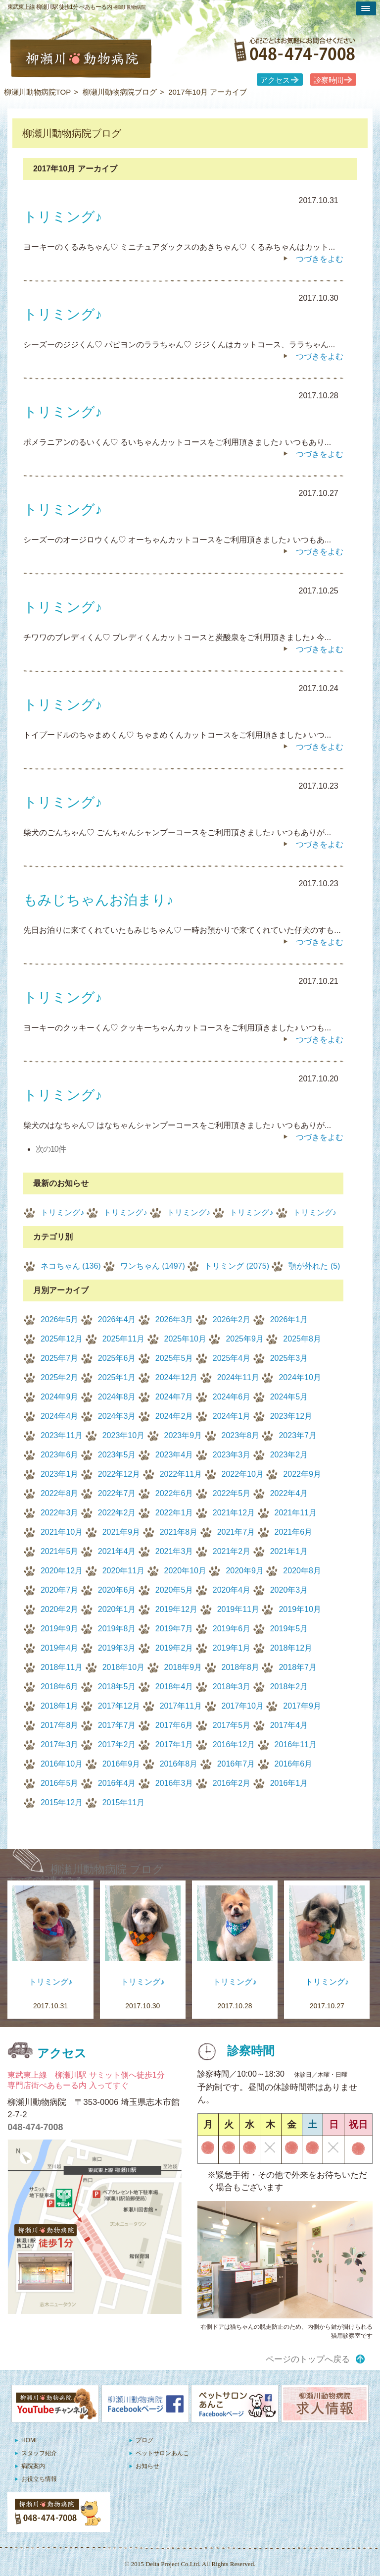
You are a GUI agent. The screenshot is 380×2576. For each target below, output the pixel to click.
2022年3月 (60, 1512)
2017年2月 (117, 1744)
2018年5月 (117, 1686)
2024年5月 (289, 1397)
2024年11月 (238, 1377)
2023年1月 (60, 1474)
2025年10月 (185, 1339)
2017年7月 (117, 1725)
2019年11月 (238, 1609)
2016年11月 (296, 1744)
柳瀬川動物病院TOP (37, 92)
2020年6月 (117, 1590)
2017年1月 (174, 1744)
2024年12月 (176, 1377)
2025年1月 (117, 1377)
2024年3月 (117, 1416)
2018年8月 (241, 1667)
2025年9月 (245, 1339)
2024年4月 (60, 1416)
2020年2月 (60, 1609)
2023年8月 (241, 1435)
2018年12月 (291, 1648)
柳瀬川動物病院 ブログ (107, 1869)
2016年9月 (121, 1764)
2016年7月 (236, 1764)
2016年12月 (234, 1744)
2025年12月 (62, 1339)
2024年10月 (300, 1377)
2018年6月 (60, 1686)
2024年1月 (232, 1416)
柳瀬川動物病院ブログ (120, 92)
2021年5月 (60, 1551)
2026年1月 (289, 1319)
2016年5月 (60, 1783)
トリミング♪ (62, 1212)
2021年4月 (117, 1551)
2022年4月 (289, 1493)
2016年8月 (179, 1764)
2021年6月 (294, 1532)
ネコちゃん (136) (71, 1266)
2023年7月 (298, 1435)
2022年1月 (174, 1512)
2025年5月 (174, 1358)
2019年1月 (232, 1648)
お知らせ (147, 2466)
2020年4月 (232, 1590)
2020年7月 (60, 1590)
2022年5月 (232, 1493)
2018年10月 (123, 1667)
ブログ (144, 2440)
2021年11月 (296, 1512)
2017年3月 (60, 1744)
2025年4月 (232, 1358)
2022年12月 (119, 1474)
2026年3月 (174, 1319)
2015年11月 (123, 1802)
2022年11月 (181, 1474)
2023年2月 (289, 1454)
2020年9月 (245, 1570)
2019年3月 (117, 1648)
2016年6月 (294, 1764)
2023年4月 (174, 1454)
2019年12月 (176, 1609)
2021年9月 (121, 1532)
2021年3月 (174, 1551)
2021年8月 (179, 1532)
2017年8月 (60, 1725)
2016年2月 (232, 1783)
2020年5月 (174, 1590)
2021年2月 (232, 1551)
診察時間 (328, 80)
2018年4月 (174, 1686)
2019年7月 (174, 1628)
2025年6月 (117, 1358)
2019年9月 (60, 1628)
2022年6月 (174, 1493)
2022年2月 (117, 1512)
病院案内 (33, 2466)
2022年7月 (117, 1493)
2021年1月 (289, 1551)
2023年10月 (123, 1435)
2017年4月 (289, 1725)
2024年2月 (174, 1416)
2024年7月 (174, 1397)
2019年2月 (174, 1648)
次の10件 (51, 1149)
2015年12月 (62, 1802)
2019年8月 (117, 1628)
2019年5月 (289, 1628)
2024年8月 (117, 1397)
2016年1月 (289, 1783)
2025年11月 (123, 1339)
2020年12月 (62, 1570)
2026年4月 (117, 1319)
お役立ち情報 (39, 2478)
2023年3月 (232, 1454)
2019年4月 (60, 1648)
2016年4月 (117, 1783)
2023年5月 (117, 1454)
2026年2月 (232, 1319)
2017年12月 (119, 1706)
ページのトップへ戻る (308, 2359)
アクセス (275, 80)
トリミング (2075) (236, 1266)
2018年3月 (232, 1686)
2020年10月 (185, 1570)
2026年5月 (60, 1319)
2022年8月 (60, 1493)
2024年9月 (60, 1397)
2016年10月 (62, 1764)
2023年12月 (291, 1416)
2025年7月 (60, 1358)
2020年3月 (289, 1590)
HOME (30, 2440)
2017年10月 (243, 1706)
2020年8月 (302, 1570)
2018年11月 (62, 1667)
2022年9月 (302, 1474)
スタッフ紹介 (39, 2453)
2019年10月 (300, 1609)
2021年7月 (236, 1532)
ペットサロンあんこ (162, 2453)
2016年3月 (174, 1783)
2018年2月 (289, 1686)
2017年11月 (181, 1706)
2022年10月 (243, 1474)
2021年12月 (234, 1512)
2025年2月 (60, 1377)
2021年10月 (62, 1532)
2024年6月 (232, 1397)
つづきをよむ (319, 259)
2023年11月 (62, 1435)
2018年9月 (183, 1667)
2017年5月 (232, 1725)
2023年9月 (183, 1435)
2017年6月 (174, 1725)
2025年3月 (289, 1358)
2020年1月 (117, 1609)
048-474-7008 (35, 2127)
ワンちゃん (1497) (152, 1266)
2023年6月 (60, 1454)
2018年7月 (298, 1667)
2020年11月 (123, 1570)
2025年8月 (302, 1339)
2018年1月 (60, 1706)
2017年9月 (302, 1706)
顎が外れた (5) (314, 1266)
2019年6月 (232, 1628)
